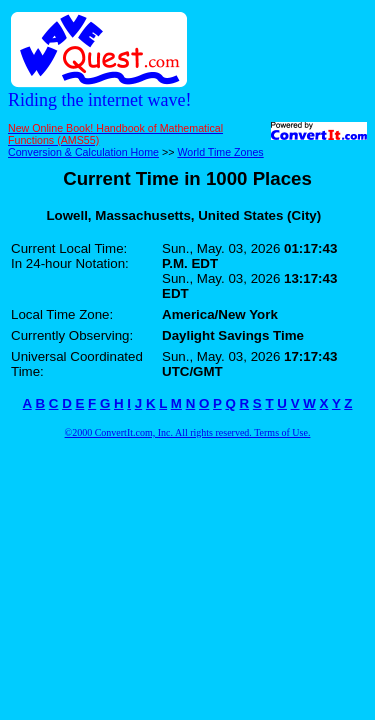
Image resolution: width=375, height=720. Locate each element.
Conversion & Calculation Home (83, 152)
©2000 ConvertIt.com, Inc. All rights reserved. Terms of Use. (188, 432)
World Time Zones (220, 152)
